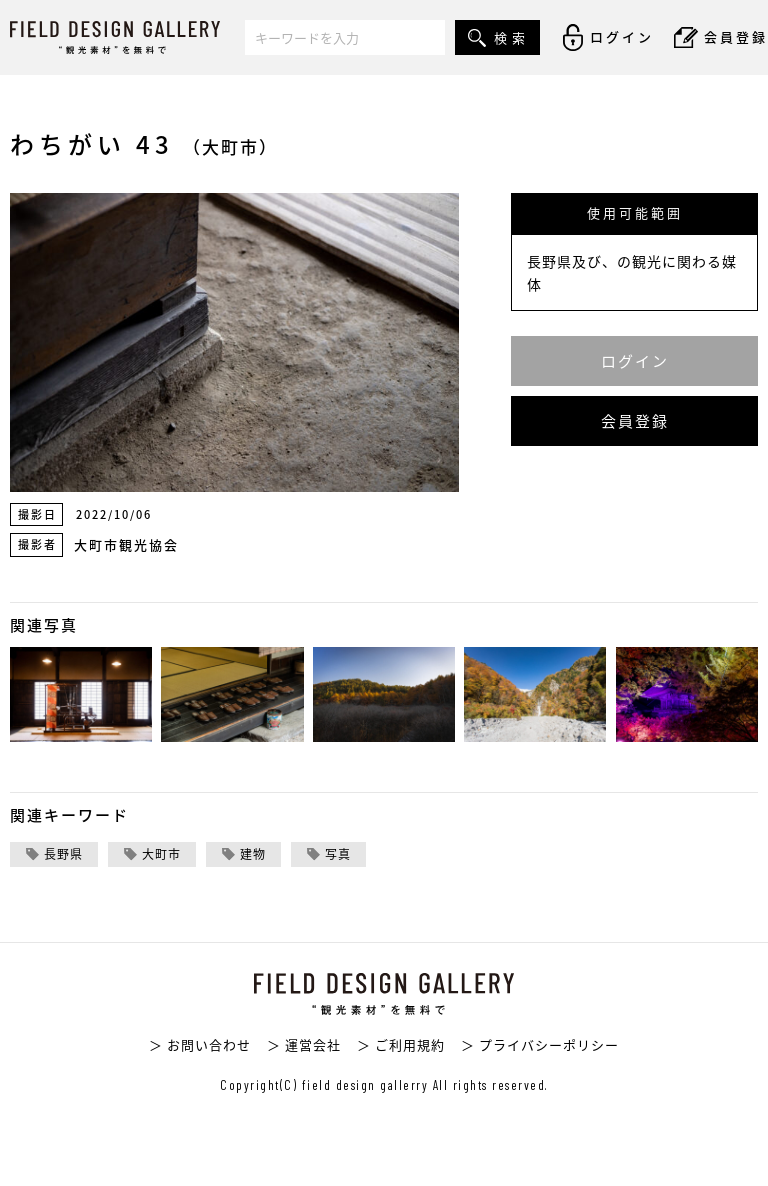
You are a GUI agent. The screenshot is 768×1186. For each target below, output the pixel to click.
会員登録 (635, 421)
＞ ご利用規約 (401, 1044)
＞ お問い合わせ (200, 1044)
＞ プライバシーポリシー (540, 1044)
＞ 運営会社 (304, 1044)
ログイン (635, 361)
